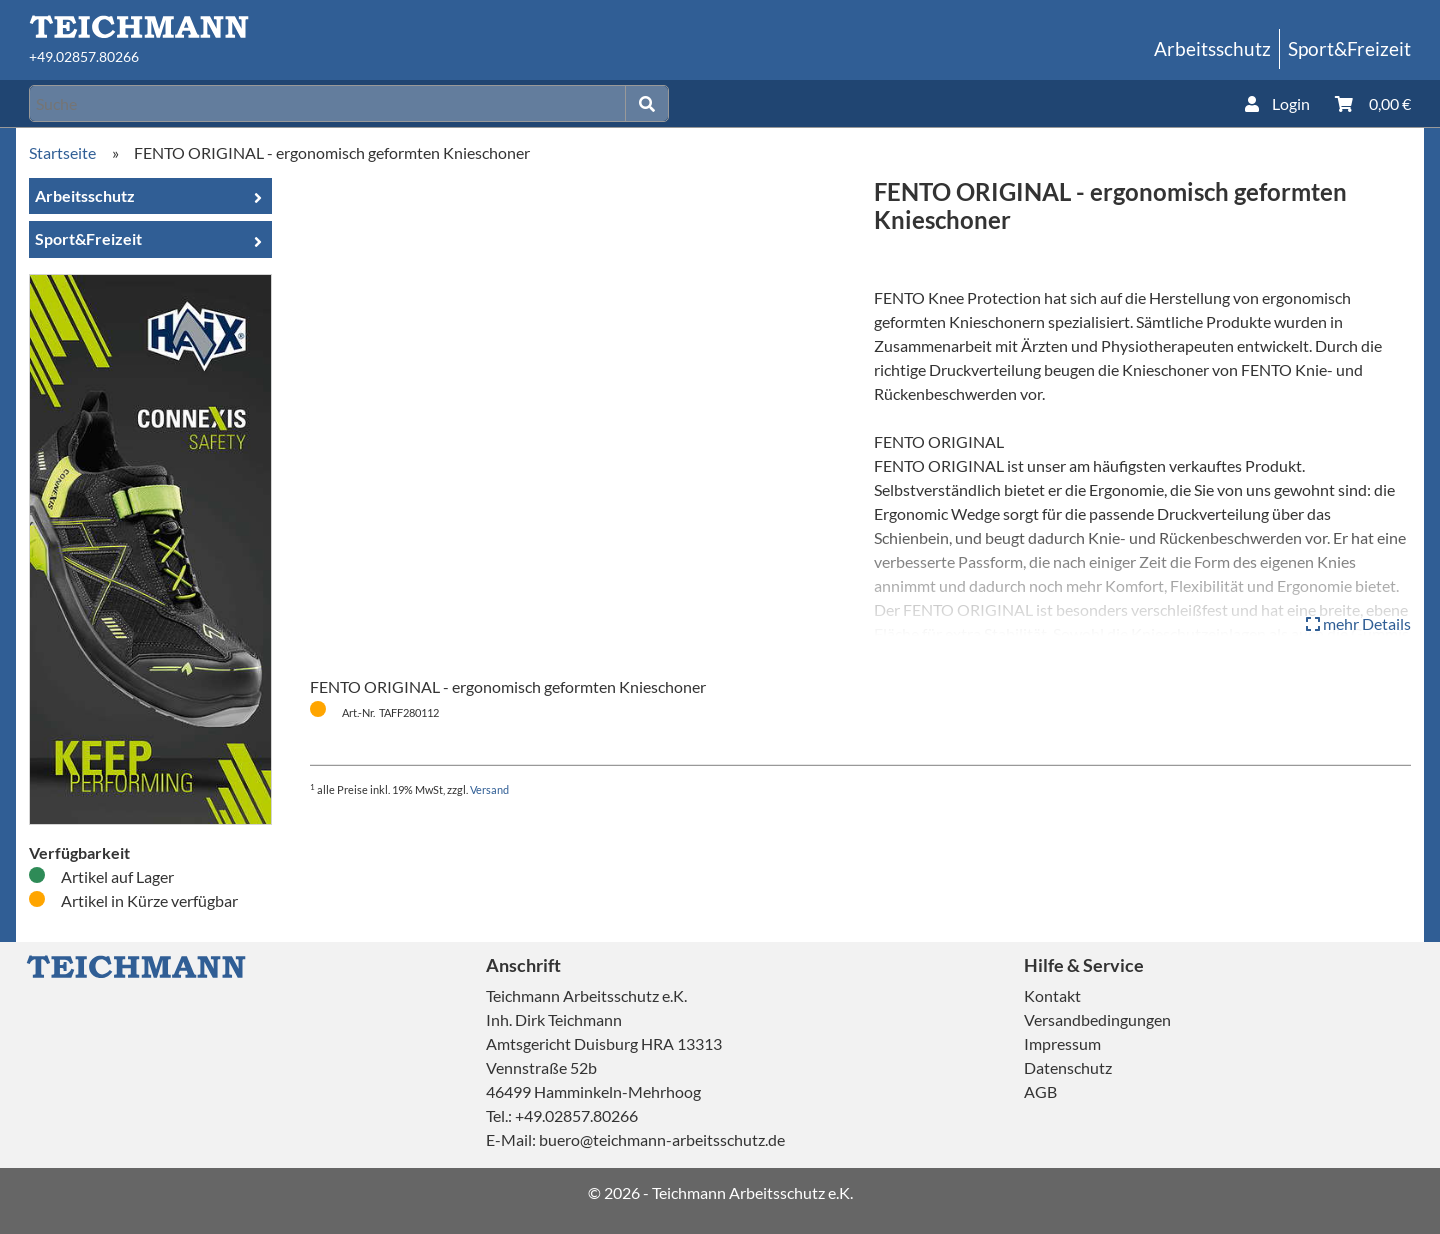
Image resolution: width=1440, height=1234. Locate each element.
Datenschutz (1068, 1067)
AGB (1040, 1091)
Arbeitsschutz (1212, 48)
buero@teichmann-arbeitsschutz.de (662, 1139)
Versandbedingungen (1097, 1019)
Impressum (1062, 1043)
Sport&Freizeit (1349, 48)
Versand (489, 789)
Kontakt (1052, 995)
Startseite (62, 152)
